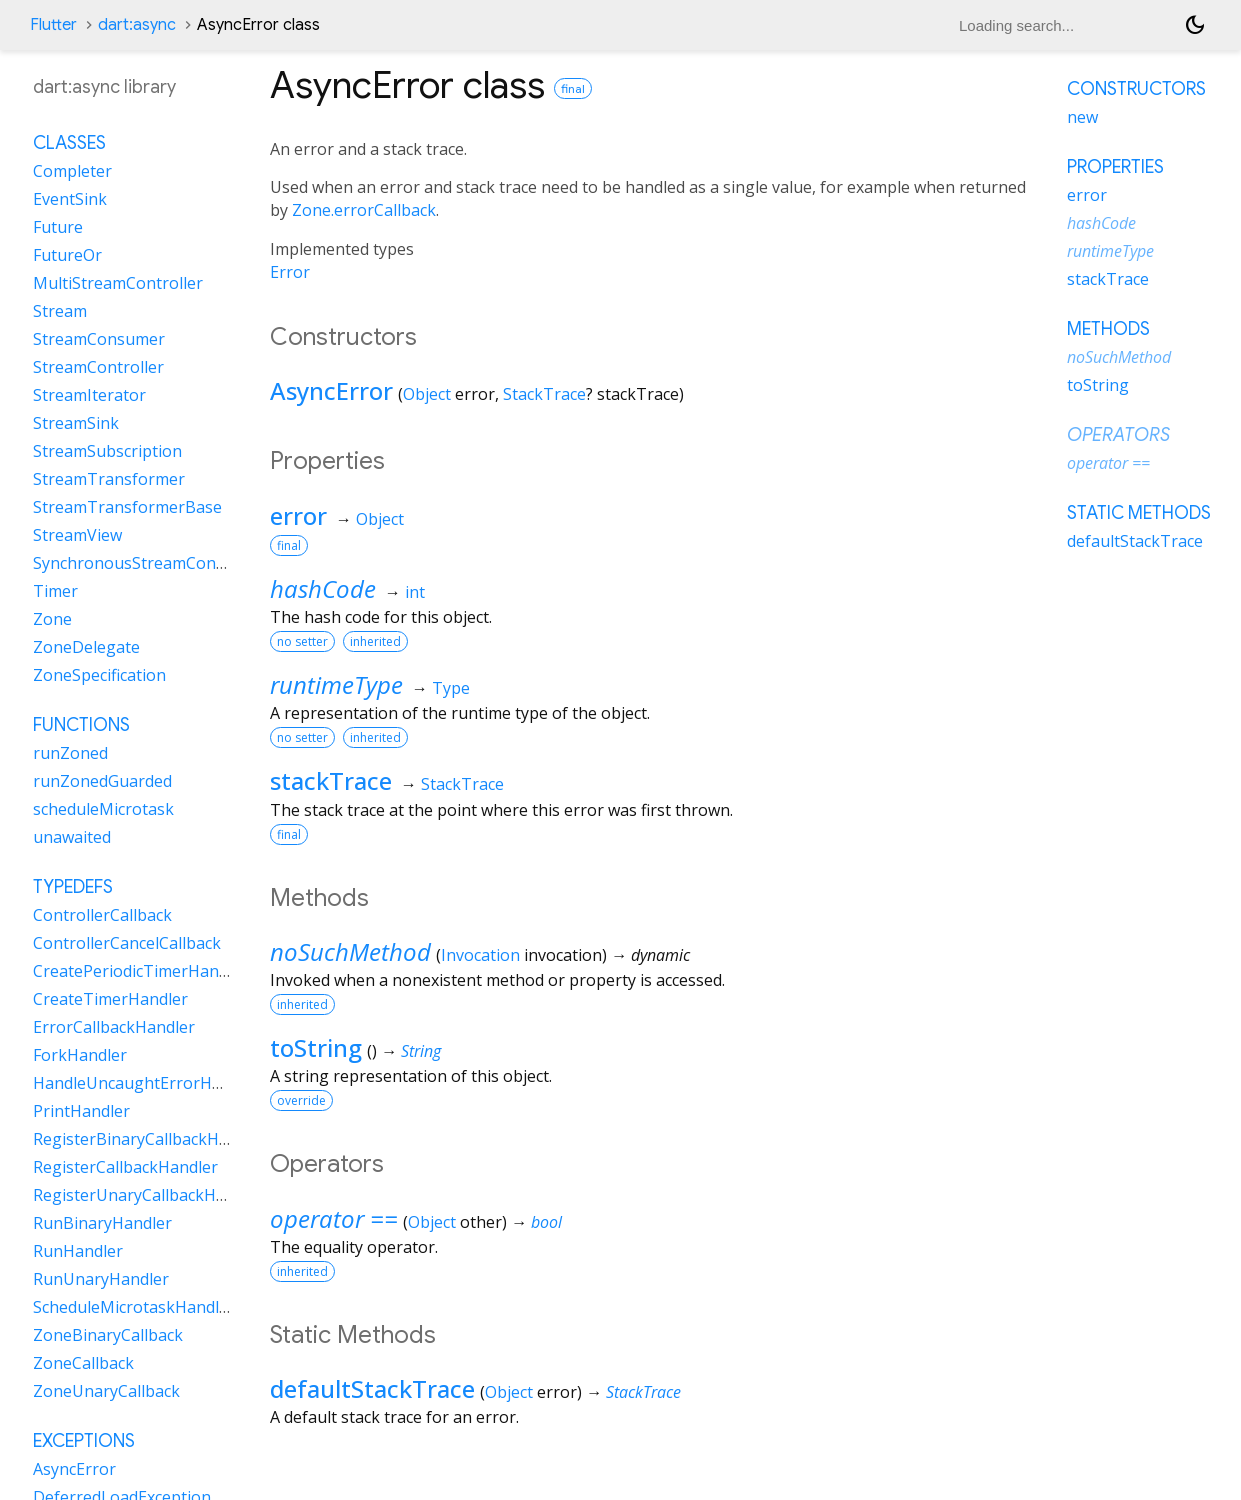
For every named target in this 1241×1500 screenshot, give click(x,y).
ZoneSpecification (99, 675)
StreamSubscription (107, 451)
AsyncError (331, 390)
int (415, 592)
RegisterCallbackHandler (125, 1167)
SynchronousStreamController (148, 563)
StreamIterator (89, 395)
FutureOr (67, 255)
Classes (69, 143)
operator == (334, 1218)
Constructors (1136, 89)
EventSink (70, 199)
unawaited (72, 837)
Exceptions (84, 1441)
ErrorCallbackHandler (114, 1027)
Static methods (1139, 513)
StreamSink (76, 423)
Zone (52, 619)
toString (316, 1047)
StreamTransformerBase (127, 507)
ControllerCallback (102, 915)
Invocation (480, 955)
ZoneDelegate (86, 647)
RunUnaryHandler (101, 1279)
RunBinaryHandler (102, 1223)
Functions (81, 725)
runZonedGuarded (102, 781)
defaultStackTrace (372, 1388)
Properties (1115, 167)
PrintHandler (81, 1111)
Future (58, 227)
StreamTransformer (109, 479)
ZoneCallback (83, 1363)
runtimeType (336, 684)
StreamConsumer (99, 339)
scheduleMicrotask (103, 809)
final (573, 88)
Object (427, 394)
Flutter (53, 25)
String (421, 1051)
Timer (55, 591)
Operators (1118, 435)
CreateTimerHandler (110, 999)
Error (290, 272)
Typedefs (73, 887)
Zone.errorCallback (364, 210)
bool (546, 1222)
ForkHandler (80, 1055)
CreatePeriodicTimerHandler (140, 971)
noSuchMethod (350, 951)
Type (451, 688)
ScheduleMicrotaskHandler (134, 1307)
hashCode (323, 588)
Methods (1108, 329)
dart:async (137, 25)
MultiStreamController (118, 283)
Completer (72, 171)
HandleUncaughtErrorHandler (146, 1083)
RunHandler (78, 1251)
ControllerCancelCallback (127, 943)
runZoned (70, 753)
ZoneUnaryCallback (106, 1391)
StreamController (98, 367)
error (298, 515)
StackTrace (544, 394)
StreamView (77, 535)
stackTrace (331, 780)
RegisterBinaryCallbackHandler (150, 1139)
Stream (60, 311)
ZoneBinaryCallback (108, 1335)
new (1082, 117)
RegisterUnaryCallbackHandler (148, 1195)
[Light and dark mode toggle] (1195, 25)
